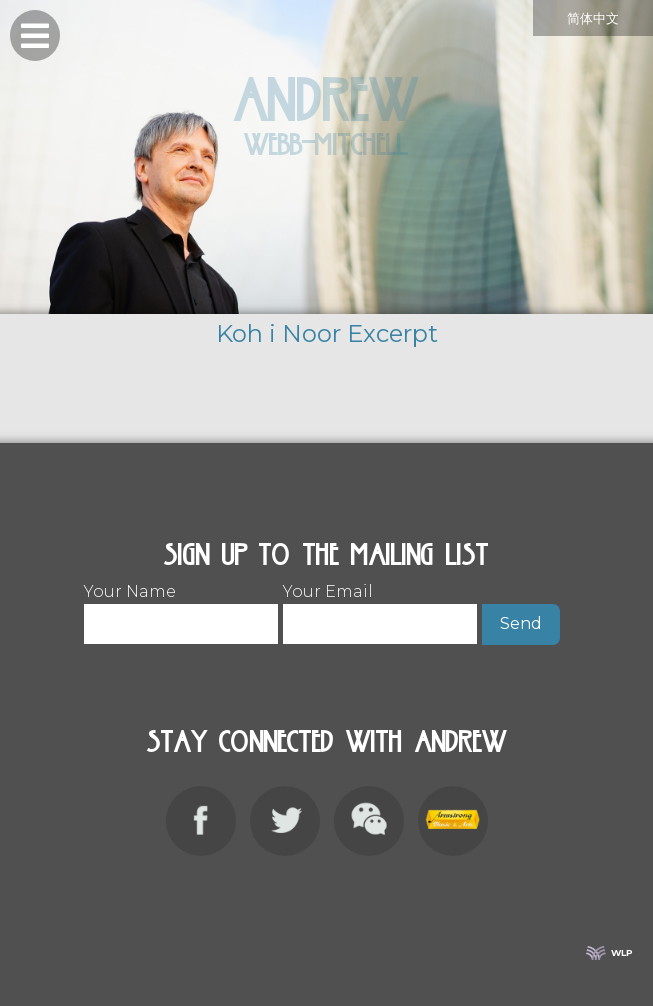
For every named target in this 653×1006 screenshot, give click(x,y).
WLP (622, 952)
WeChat (369, 821)
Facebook (201, 821)
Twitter (285, 821)
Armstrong (453, 821)
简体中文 (593, 18)
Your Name (181, 601)
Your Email (380, 601)
